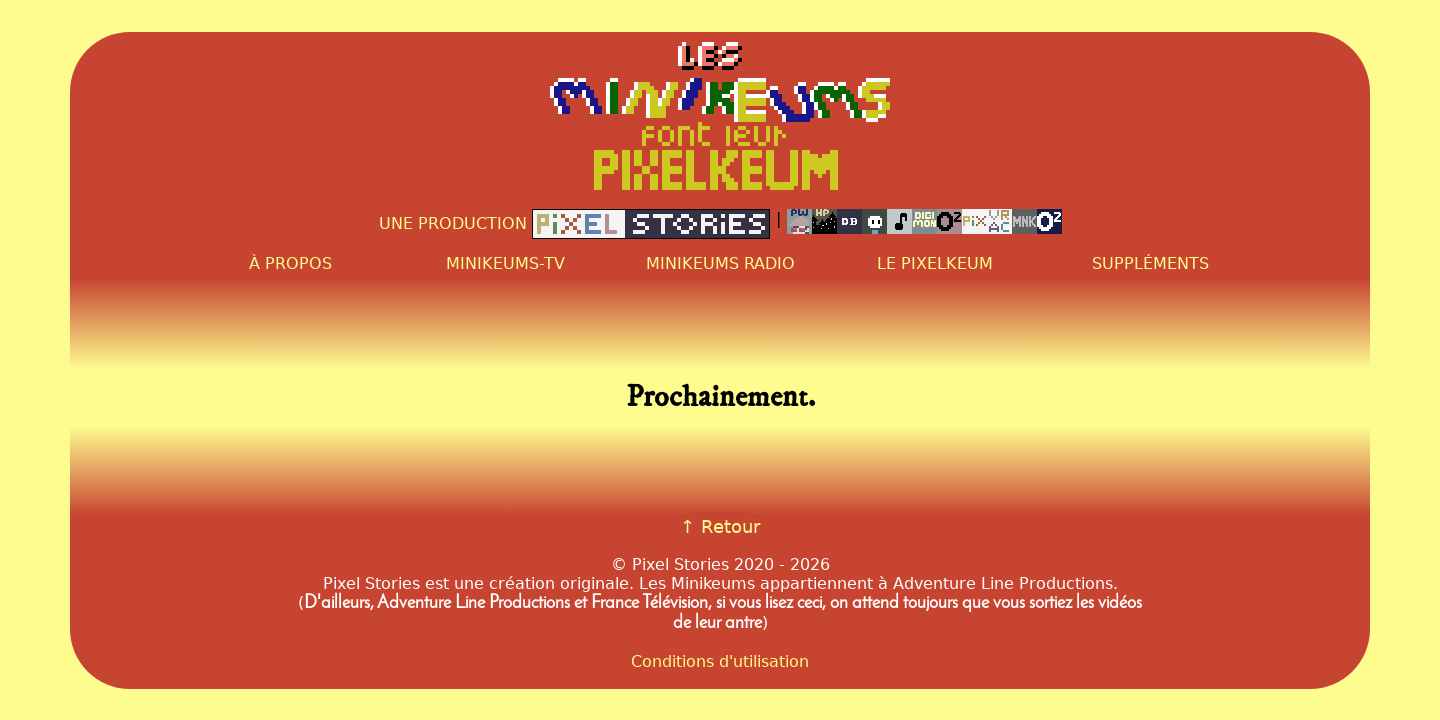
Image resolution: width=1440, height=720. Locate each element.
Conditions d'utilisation (720, 661)
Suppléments (1150, 263)
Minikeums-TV (505, 263)
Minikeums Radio (720, 263)
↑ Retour (720, 526)
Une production (574, 224)
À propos (290, 263)
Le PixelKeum (935, 263)
